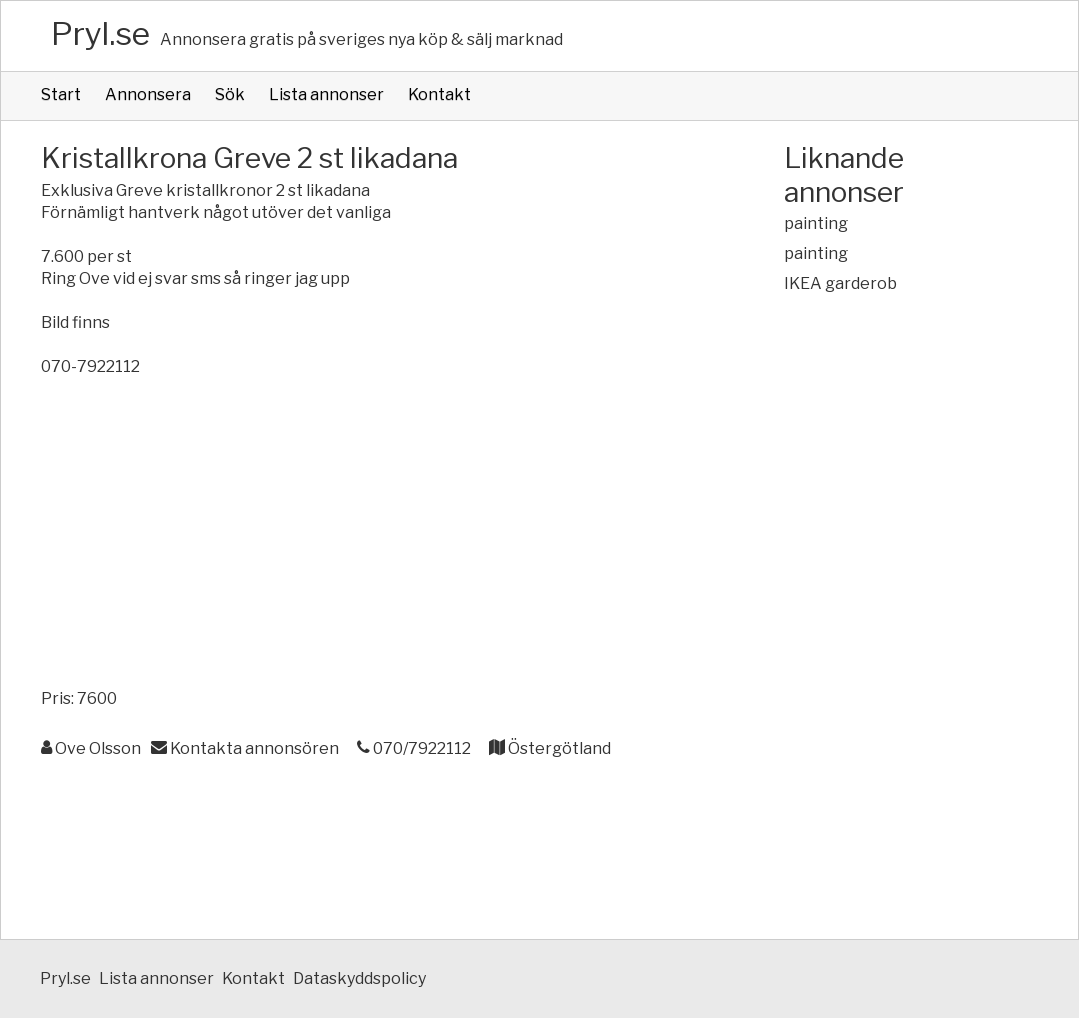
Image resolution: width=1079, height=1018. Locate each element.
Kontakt (439, 94)
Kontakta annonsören (245, 748)
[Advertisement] (372, 538)
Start (61, 94)
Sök (230, 94)
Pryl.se (100, 33)
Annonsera (148, 94)
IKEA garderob (840, 283)
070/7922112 (414, 748)
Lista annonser (326, 94)
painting (816, 223)
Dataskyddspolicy (359, 978)
